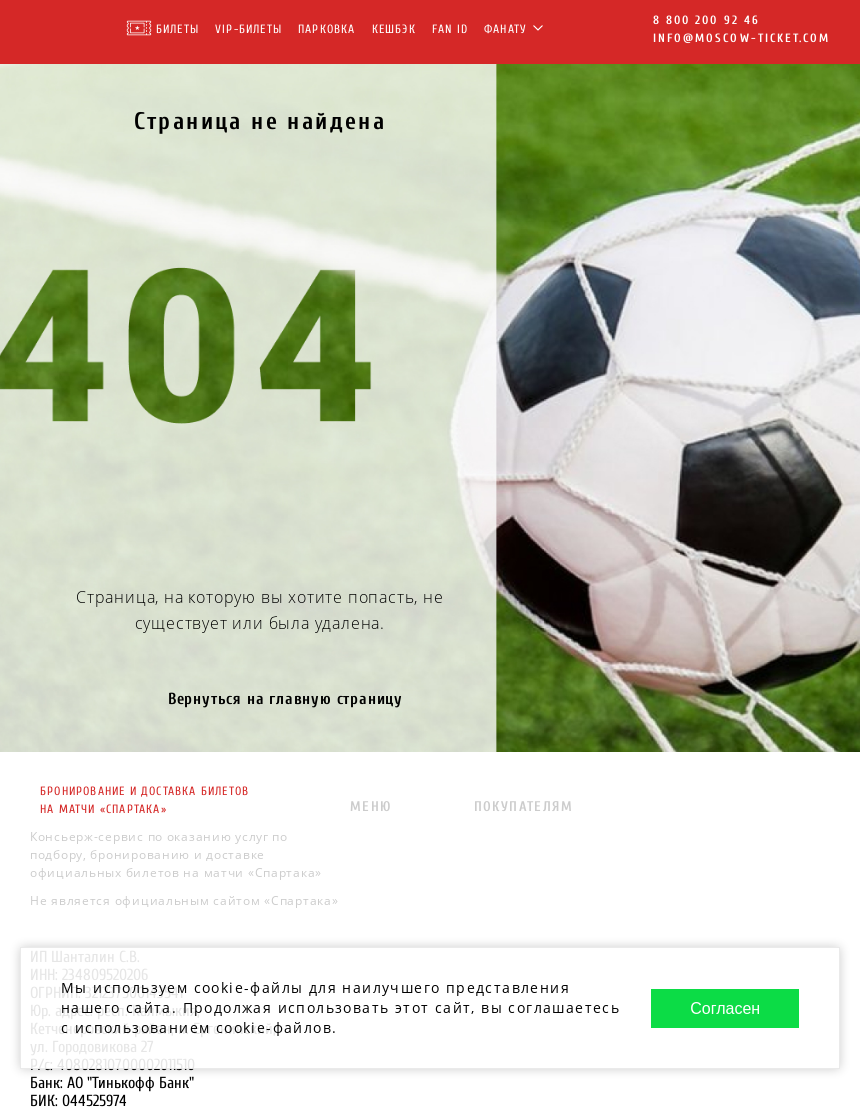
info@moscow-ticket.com (741, 38)
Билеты (177, 29)
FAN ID (450, 29)
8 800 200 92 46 (706, 20)
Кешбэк (394, 29)
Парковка (327, 29)
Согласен (725, 1008)
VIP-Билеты (248, 29)
